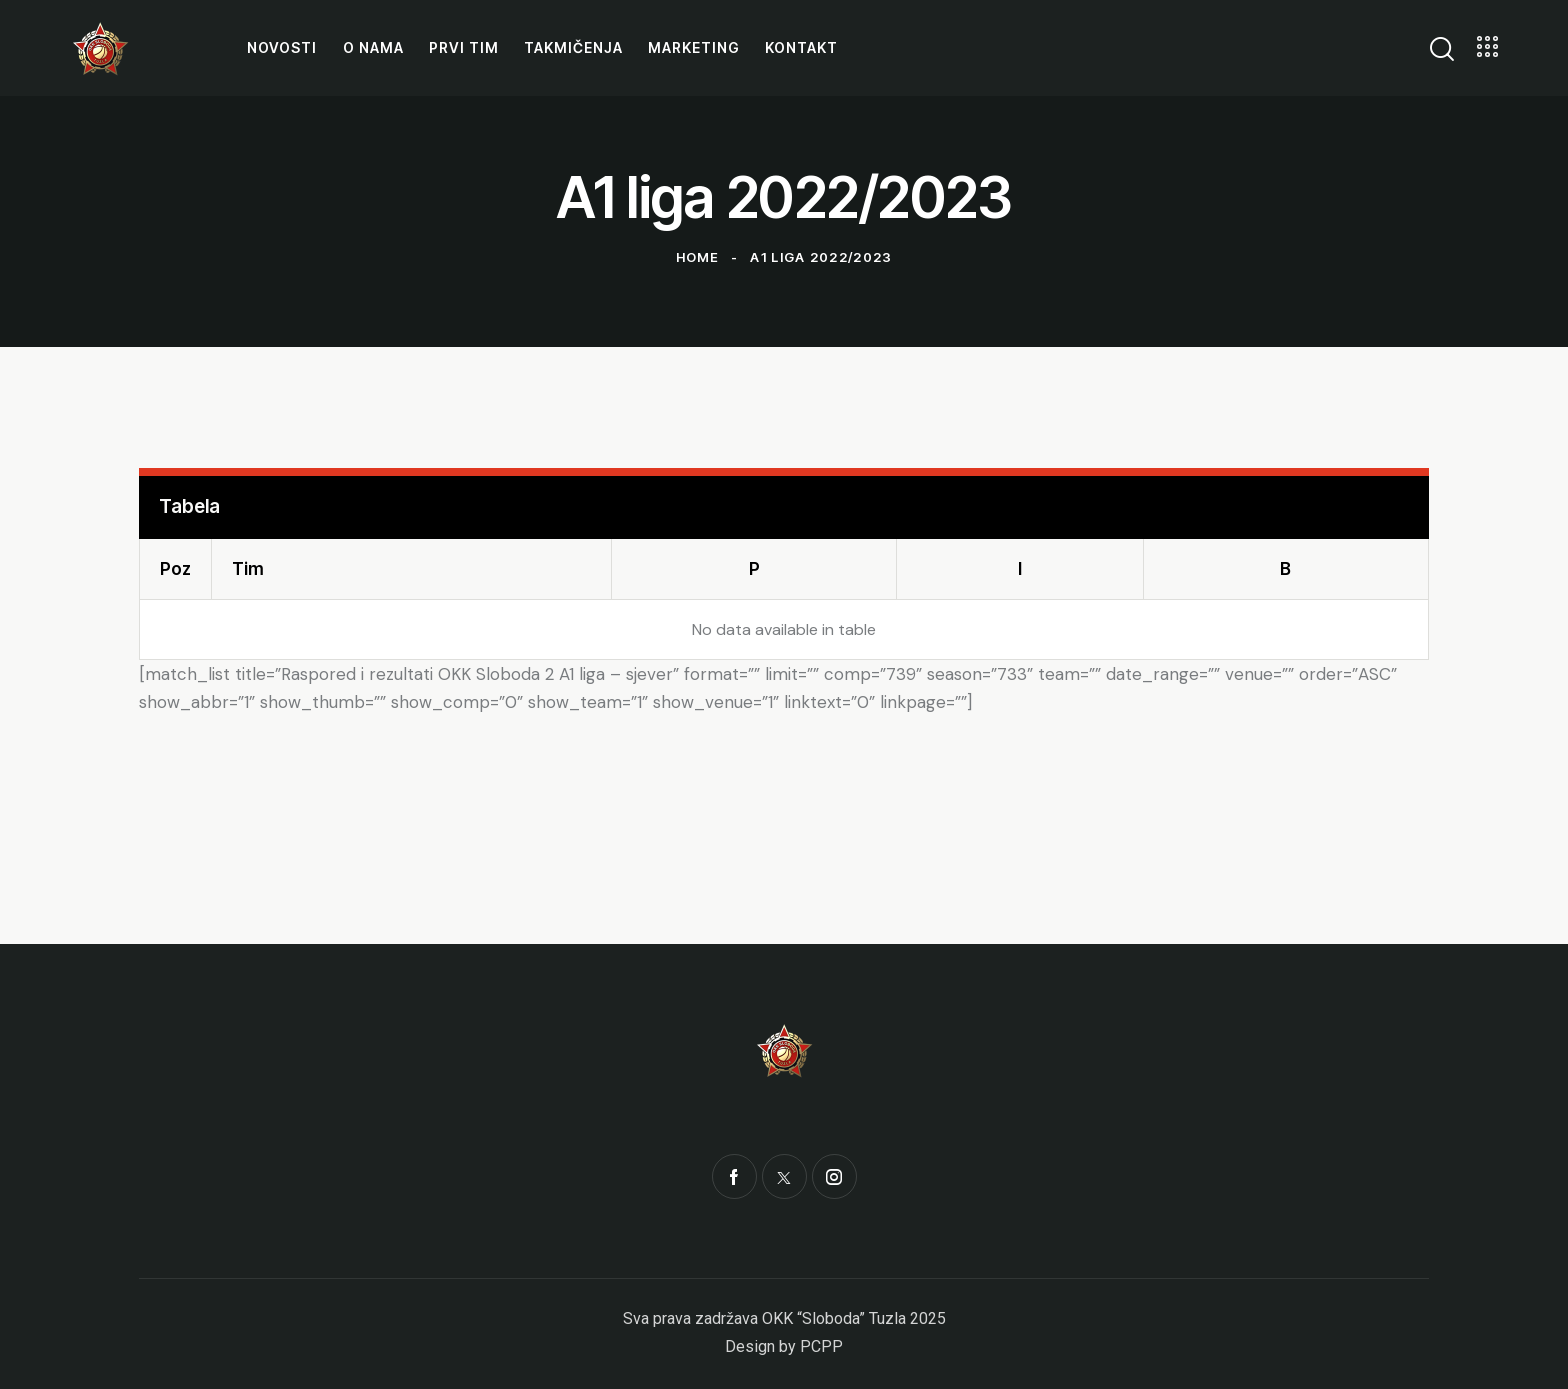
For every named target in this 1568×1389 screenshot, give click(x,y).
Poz (175, 569)
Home (698, 257)
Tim (248, 569)
